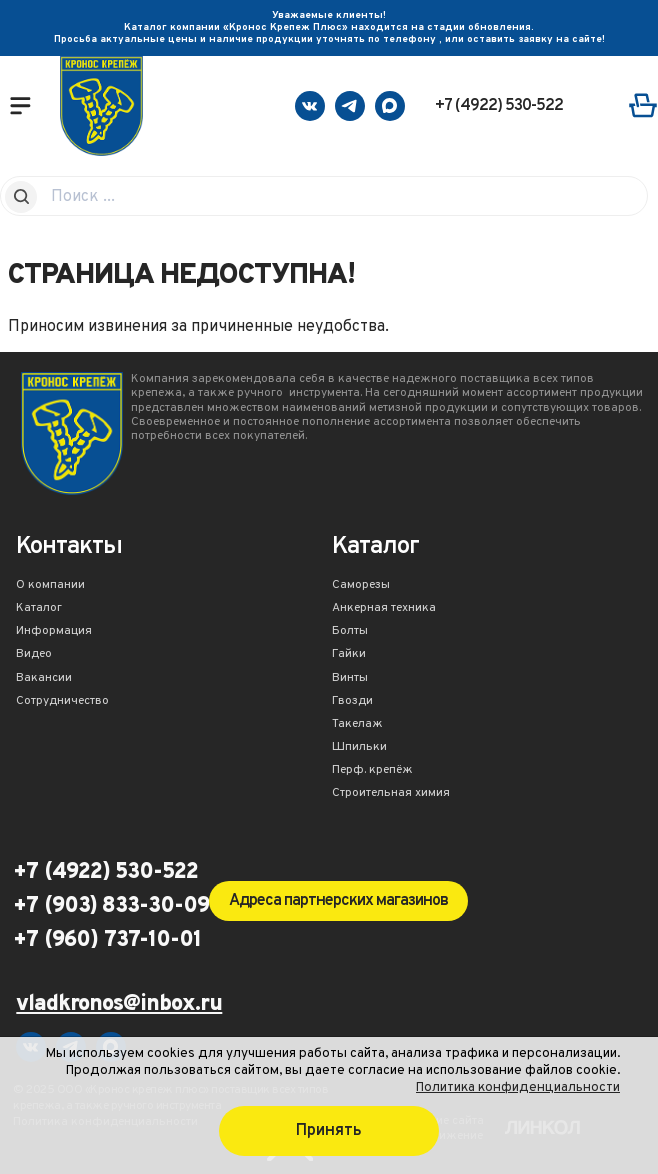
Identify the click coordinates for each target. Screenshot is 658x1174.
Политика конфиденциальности (518, 1087)
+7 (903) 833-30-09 (111, 907)
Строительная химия (391, 794)
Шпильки (359, 748)
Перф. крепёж (372, 771)
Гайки (349, 655)
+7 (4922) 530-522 (499, 106)
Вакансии (44, 679)
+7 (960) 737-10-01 (107, 941)
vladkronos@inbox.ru (119, 1005)
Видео (34, 655)
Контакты (69, 548)
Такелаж (357, 725)
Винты (350, 679)
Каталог (39, 609)
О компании (50, 586)
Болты (350, 632)
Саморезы (361, 586)
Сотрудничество (62, 702)
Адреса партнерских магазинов (338, 901)
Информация (54, 632)
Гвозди (352, 702)
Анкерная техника (384, 609)
